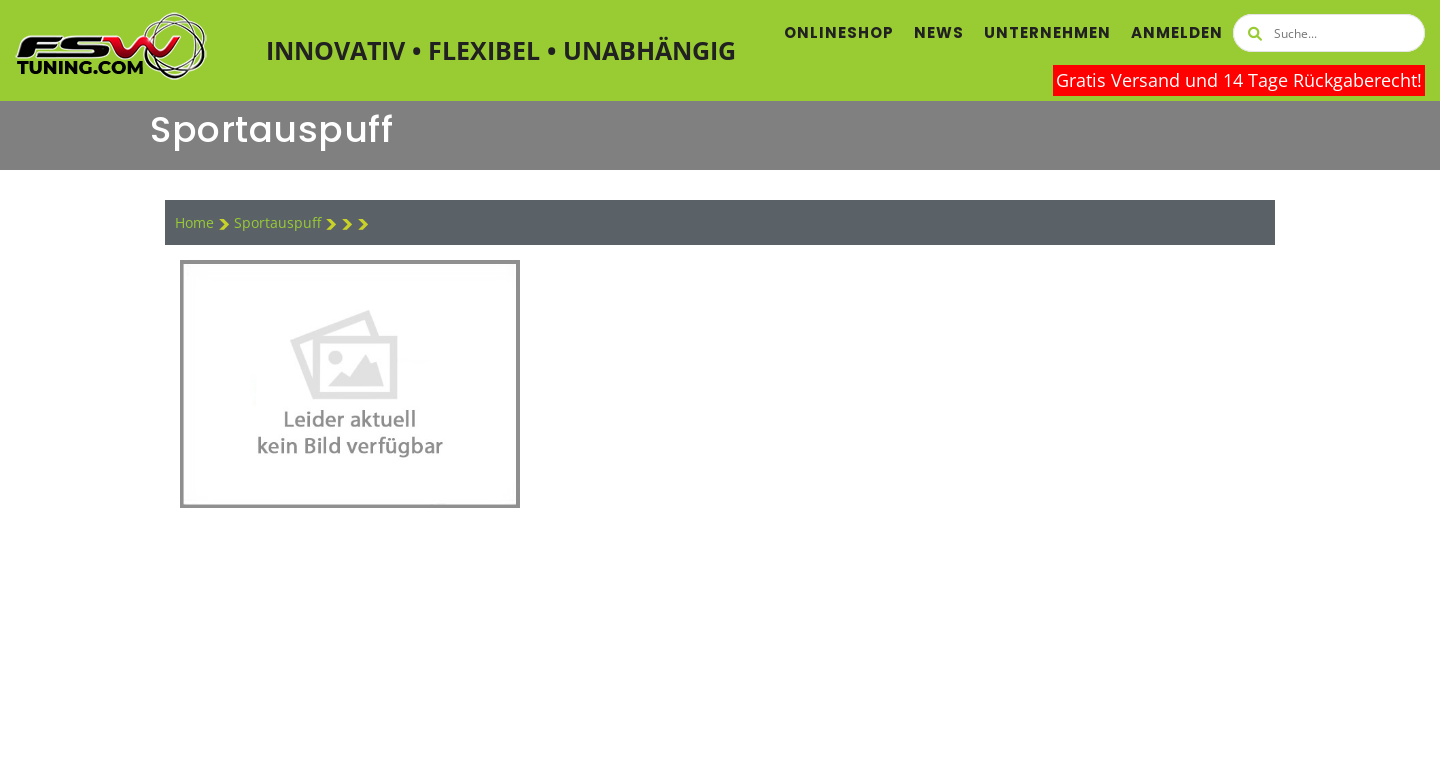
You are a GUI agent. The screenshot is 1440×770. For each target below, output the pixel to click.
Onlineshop (839, 32)
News (939, 32)
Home (194, 222)
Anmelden (1177, 32)
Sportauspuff (279, 222)
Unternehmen (1047, 32)
